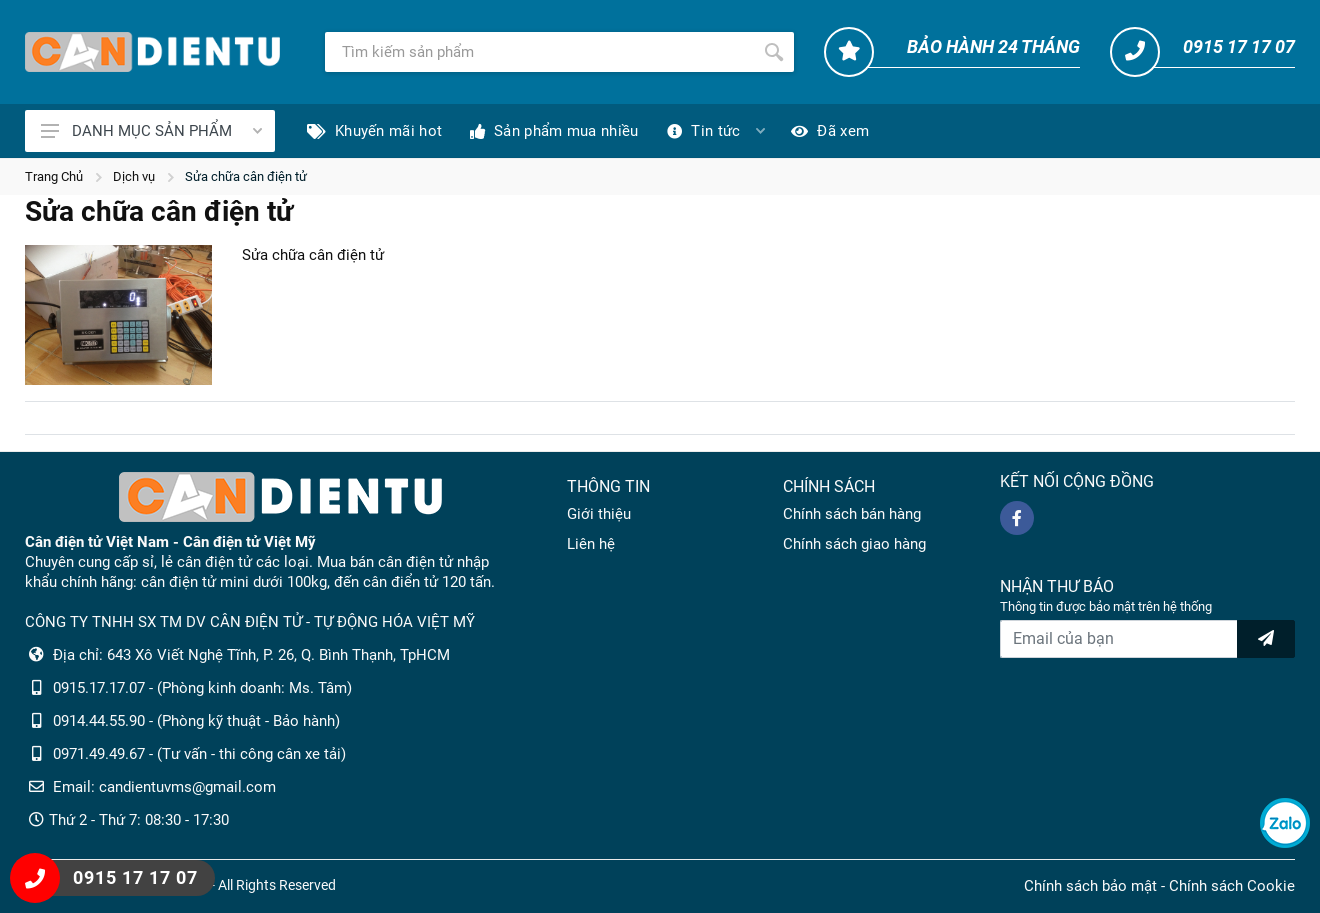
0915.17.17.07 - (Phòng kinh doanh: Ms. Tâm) (202, 688)
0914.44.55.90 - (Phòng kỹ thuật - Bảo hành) (196, 721)
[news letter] (1266, 639)
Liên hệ (591, 544)
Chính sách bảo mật (1090, 886)
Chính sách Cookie (1232, 886)
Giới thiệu (599, 514)
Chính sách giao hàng (854, 544)
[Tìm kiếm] (539, 52)
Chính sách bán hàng (852, 514)
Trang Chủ (54, 176)
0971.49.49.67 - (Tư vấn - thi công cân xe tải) (199, 754)
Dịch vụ (134, 176)
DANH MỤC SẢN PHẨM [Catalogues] (151, 131)
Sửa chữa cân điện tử (246, 176)
